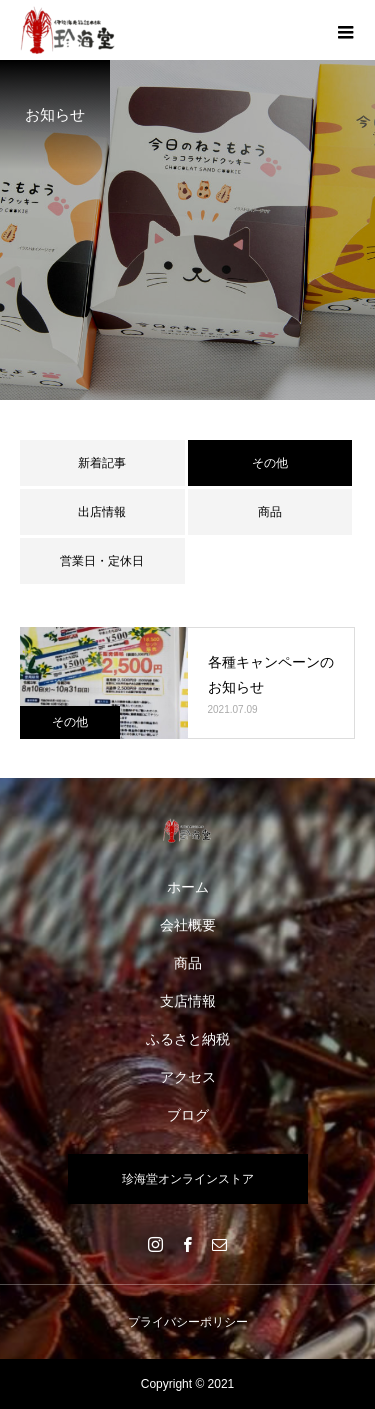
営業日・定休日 (102, 561)
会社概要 (188, 925)
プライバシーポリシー (188, 1322)
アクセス (188, 1077)
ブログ (188, 1115)
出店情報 (102, 512)
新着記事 (102, 463)
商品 (270, 512)
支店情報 (188, 1001)
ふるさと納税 (188, 1039)
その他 (70, 722)
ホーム (188, 887)
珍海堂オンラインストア (188, 1179)
